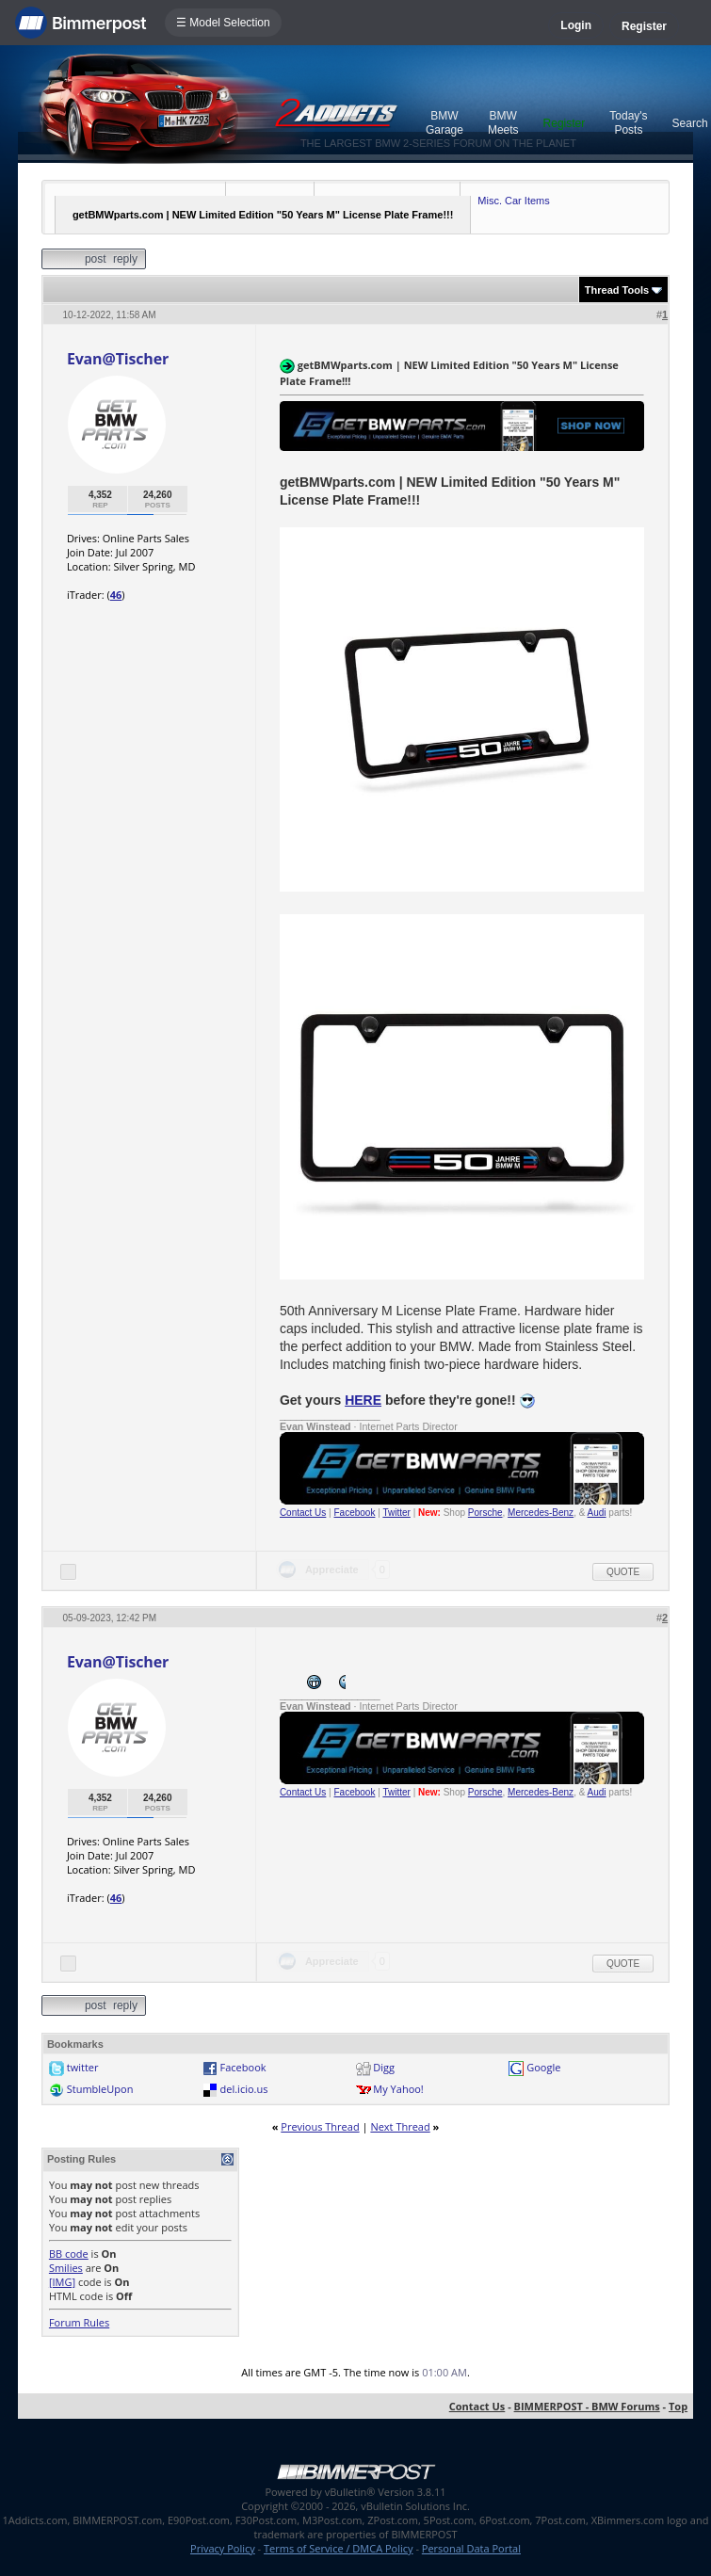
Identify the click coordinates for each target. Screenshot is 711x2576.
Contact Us (303, 1512)
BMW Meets (503, 123)
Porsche (485, 1512)
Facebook (355, 1512)
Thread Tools (617, 290)
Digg (384, 2067)
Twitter (396, 1512)
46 (116, 595)
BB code (69, 2253)
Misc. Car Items (513, 200)
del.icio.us (244, 2089)
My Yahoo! (398, 2089)
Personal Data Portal (471, 2548)
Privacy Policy (222, 2548)
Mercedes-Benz (541, 1512)
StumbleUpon (100, 2089)
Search (690, 123)
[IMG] (62, 2282)
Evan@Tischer (118, 358)
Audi (597, 1512)
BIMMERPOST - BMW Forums (587, 2406)
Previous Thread (320, 2126)
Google (543, 2067)
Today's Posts (628, 123)
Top (678, 2406)
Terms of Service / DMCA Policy (338, 2548)
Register (644, 26)
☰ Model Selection (223, 22)
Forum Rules (79, 2322)
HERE (363, 1400)
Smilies (66, 2268)
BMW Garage (444, 123)
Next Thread (399, 2126)
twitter (83, 2067)
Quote (622, 1572)
